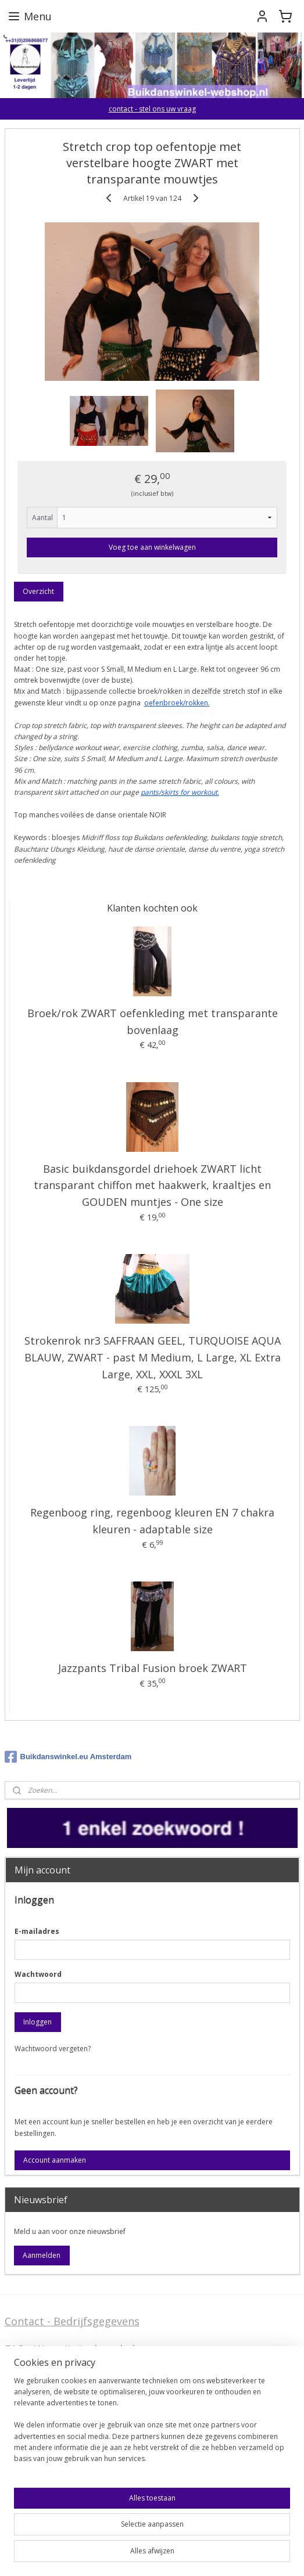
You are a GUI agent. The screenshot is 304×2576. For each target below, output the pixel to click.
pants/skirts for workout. (180, 792)
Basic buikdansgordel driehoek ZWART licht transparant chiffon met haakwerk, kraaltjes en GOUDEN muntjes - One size (152, 1185)
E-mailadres (37, 1931)
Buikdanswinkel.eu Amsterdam (68, 1757)
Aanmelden (41, 2255)
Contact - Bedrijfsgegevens (72, 2321)
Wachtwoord (38, 1974)
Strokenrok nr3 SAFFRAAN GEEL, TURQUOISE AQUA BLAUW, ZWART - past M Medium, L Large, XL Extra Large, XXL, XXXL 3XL (152, 1357)
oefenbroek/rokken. (177, 703)
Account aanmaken (54, 2160)
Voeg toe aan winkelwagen (152, 548)
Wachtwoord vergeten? (53, 2048)
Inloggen (37, 2022)
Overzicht (38, 592)
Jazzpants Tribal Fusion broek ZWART (152, 1668)
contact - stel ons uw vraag (152, 109)
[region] (152, 2424)
